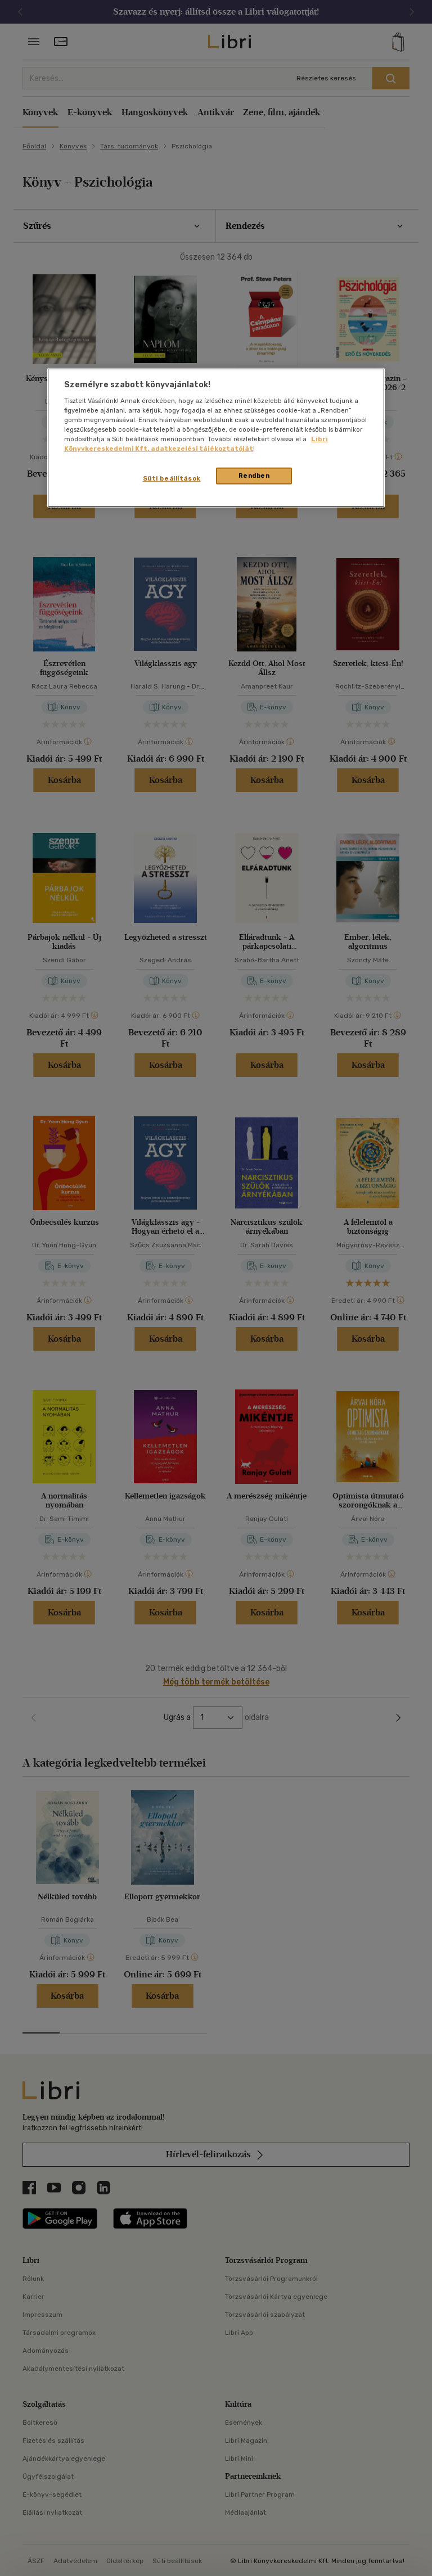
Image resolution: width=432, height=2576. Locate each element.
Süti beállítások (172, 478)
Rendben (254, 475)
